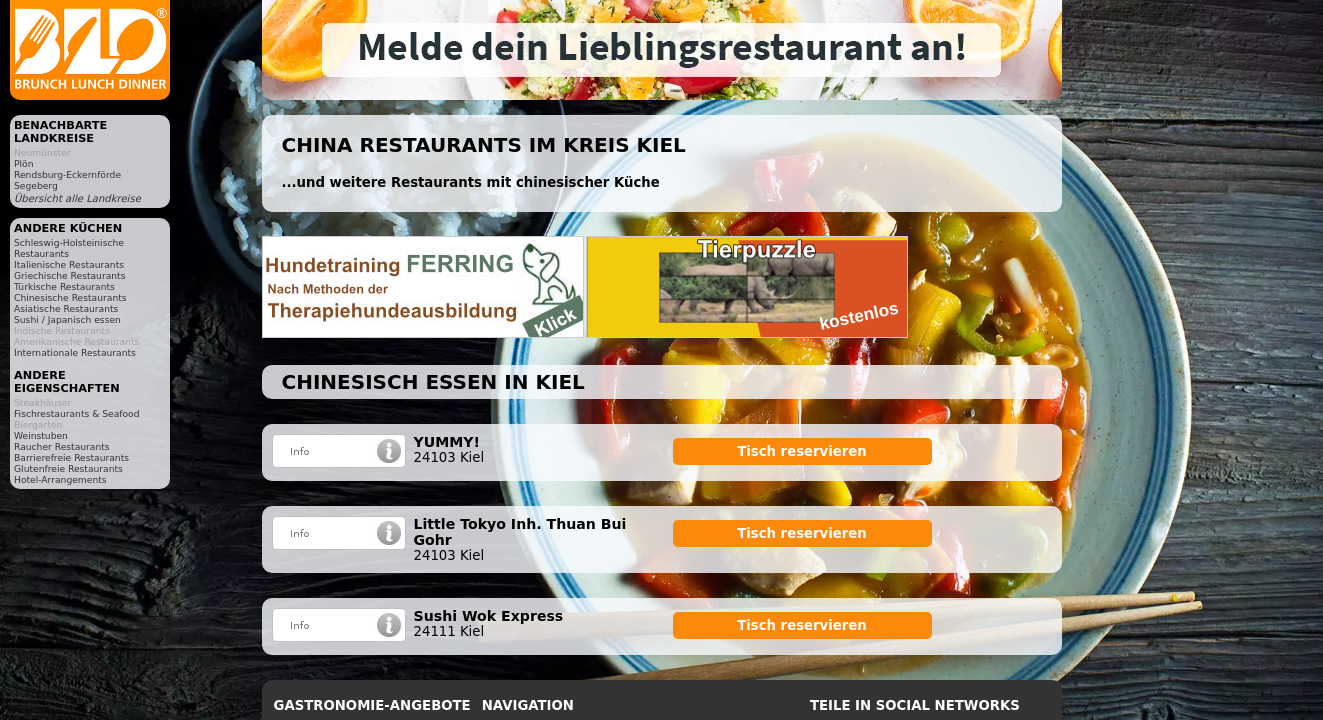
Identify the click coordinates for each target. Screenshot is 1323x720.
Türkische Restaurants (64, 286)
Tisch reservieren (802, 451)
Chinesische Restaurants (70, 297)
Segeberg (36, 185)
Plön (23, 163)
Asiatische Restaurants (66, 308)
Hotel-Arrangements (60, 479)
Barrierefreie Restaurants (71, 457)
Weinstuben (41, 435)
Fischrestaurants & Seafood (77, 413)
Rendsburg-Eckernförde (67, 174)
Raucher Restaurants (62, 446)
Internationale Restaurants (75, 352)
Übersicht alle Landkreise (77, 198)
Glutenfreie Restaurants (68, 468)
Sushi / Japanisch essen (67, 319)
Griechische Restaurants (69, 275)
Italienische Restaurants (69, 264)
